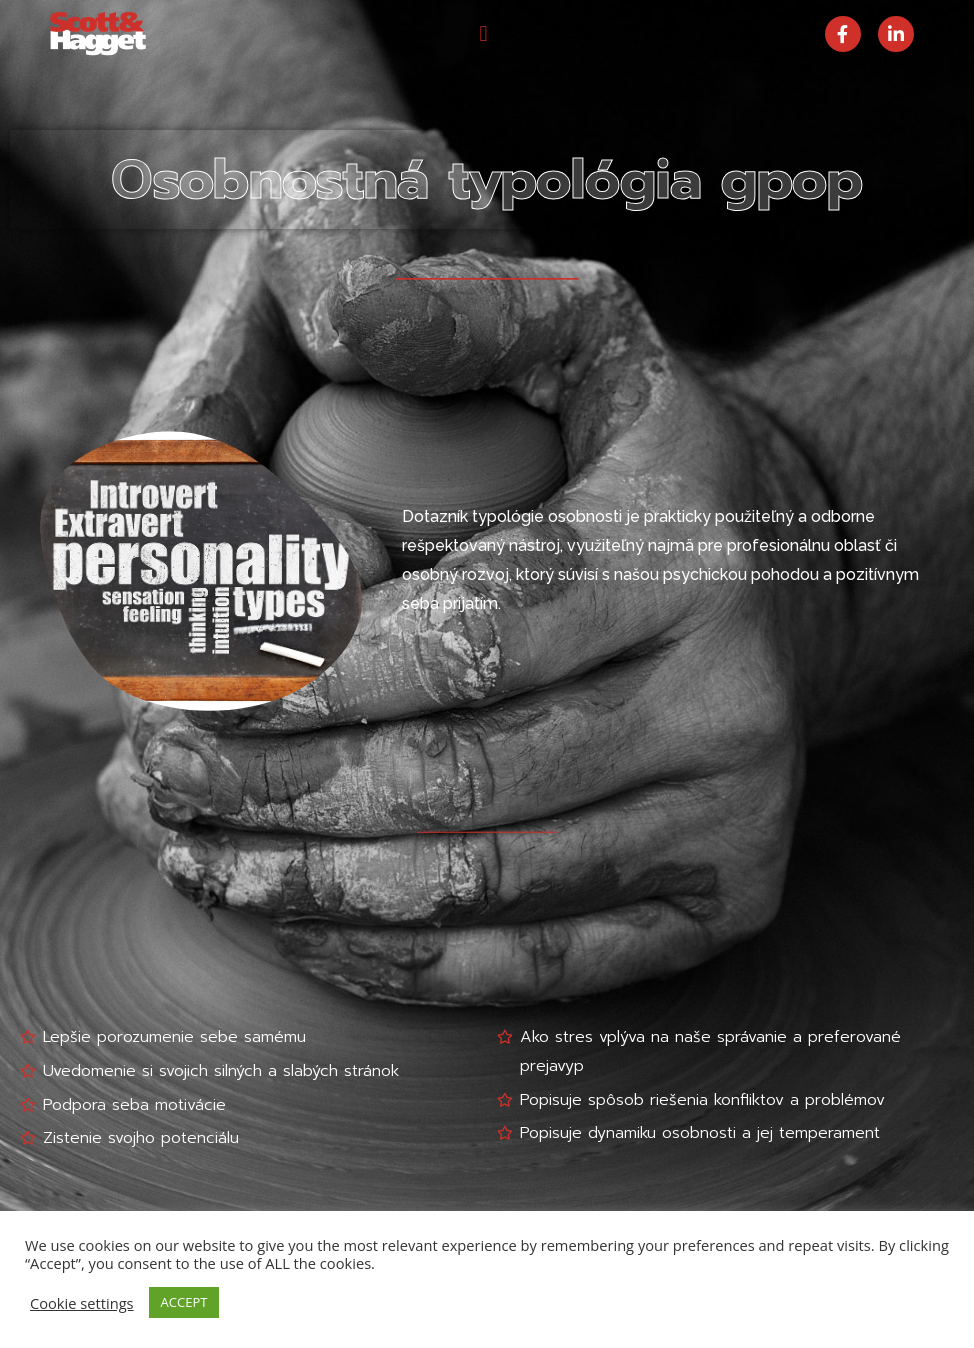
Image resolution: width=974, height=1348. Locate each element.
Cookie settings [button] (82, 1303)
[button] (483, 33)
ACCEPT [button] (184, 1302)
